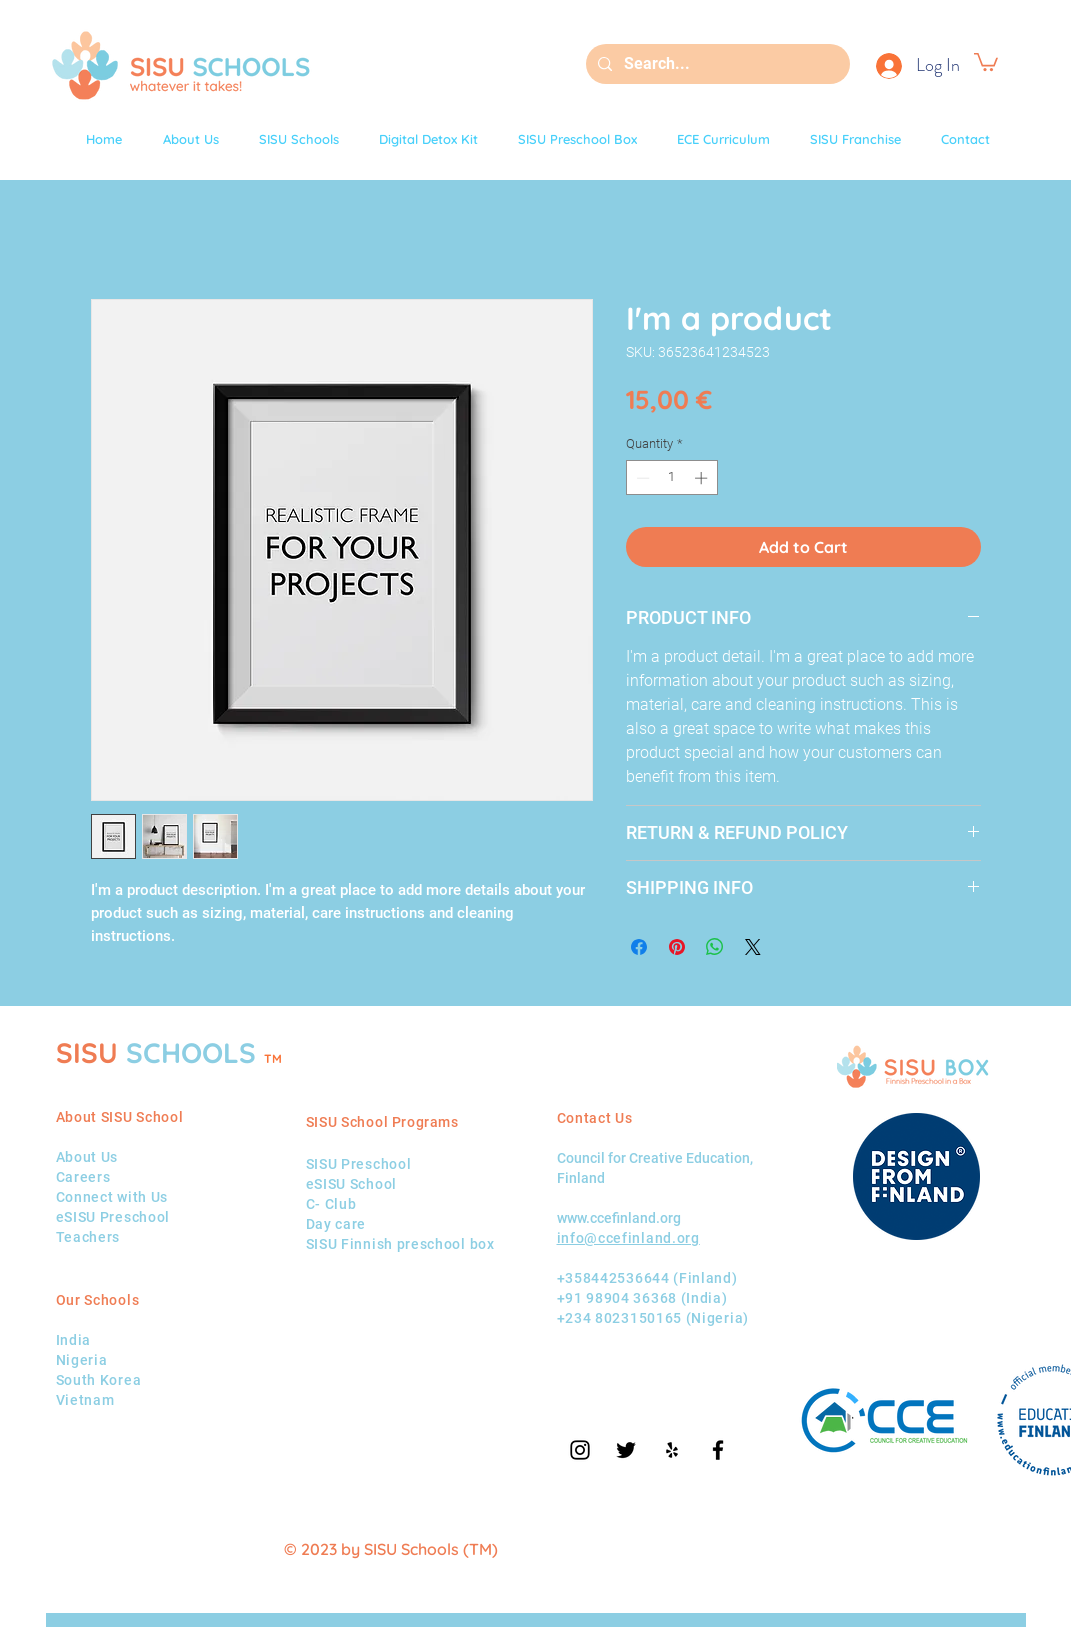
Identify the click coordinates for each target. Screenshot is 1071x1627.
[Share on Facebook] (639, 947)
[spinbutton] (671, 478)
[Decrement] (641, 478)
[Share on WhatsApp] (715, 947)
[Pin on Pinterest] (677, 947)
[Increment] (703, 478)
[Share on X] (753, 947)
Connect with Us (112, 1197)
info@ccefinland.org (628, 1238)
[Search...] (716, 64)
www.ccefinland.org (619, 1218)
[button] (986, 61)
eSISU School (351, 1184)
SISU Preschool (359, 1164)
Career (79, 1177)
